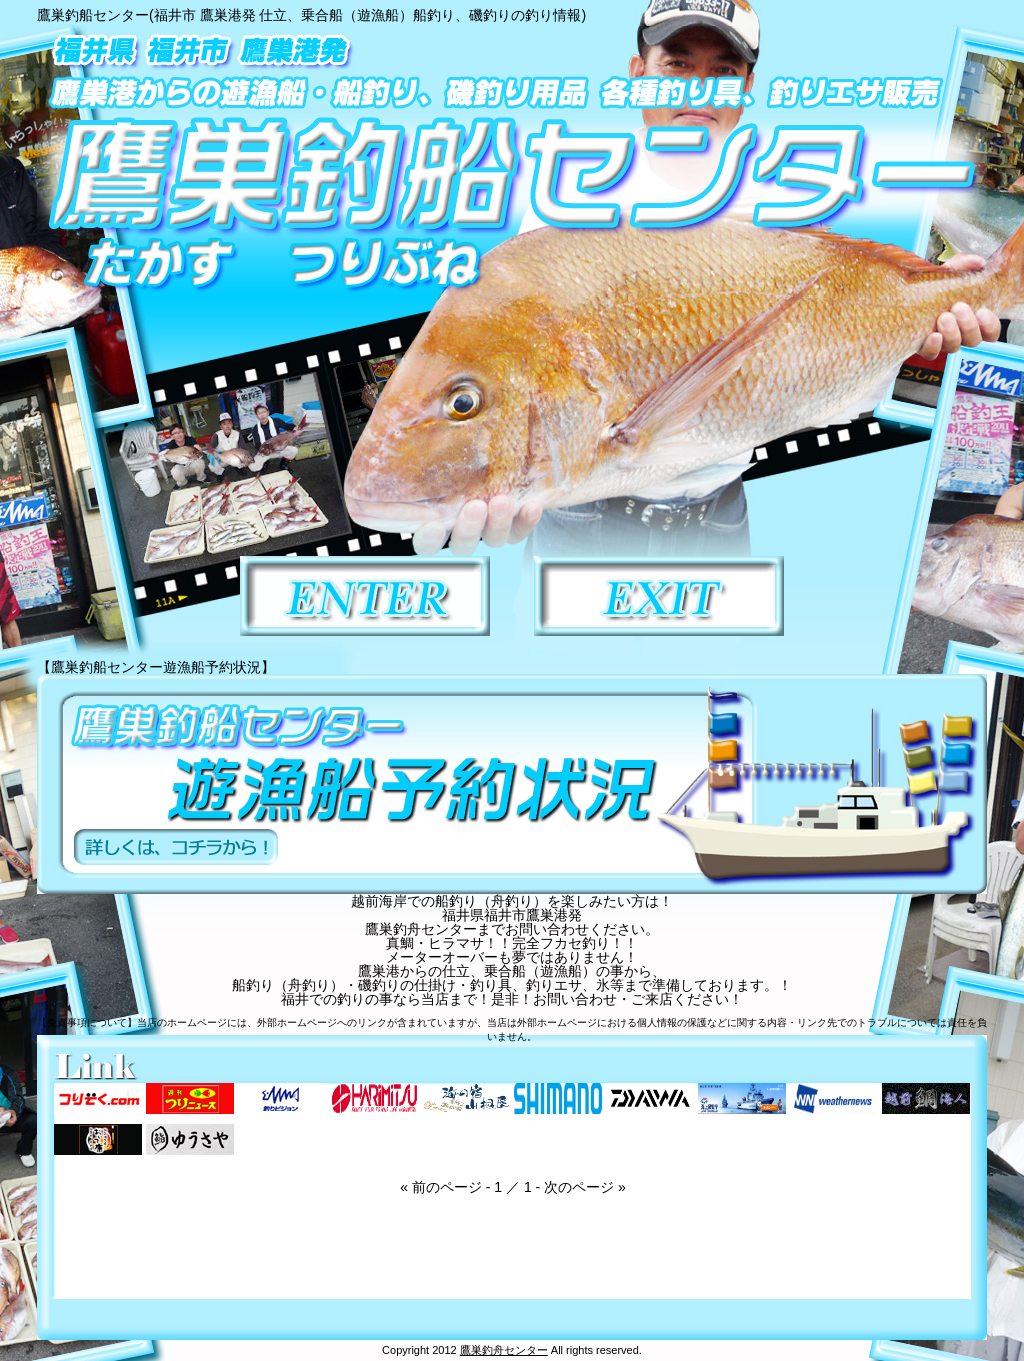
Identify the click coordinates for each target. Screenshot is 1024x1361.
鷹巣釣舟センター (504, 1350)
